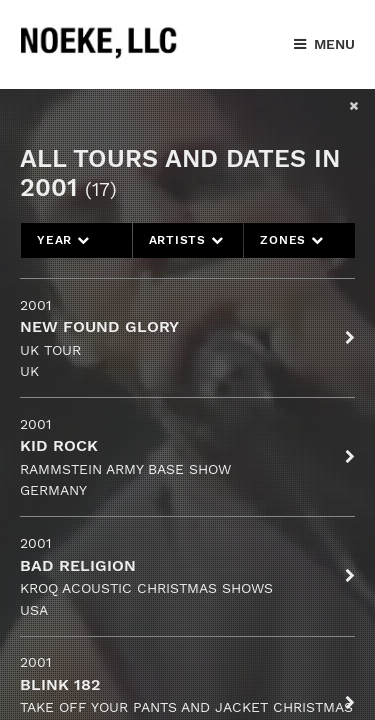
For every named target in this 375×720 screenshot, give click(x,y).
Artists (186, 240)
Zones (291, 240)
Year (63, 240)
